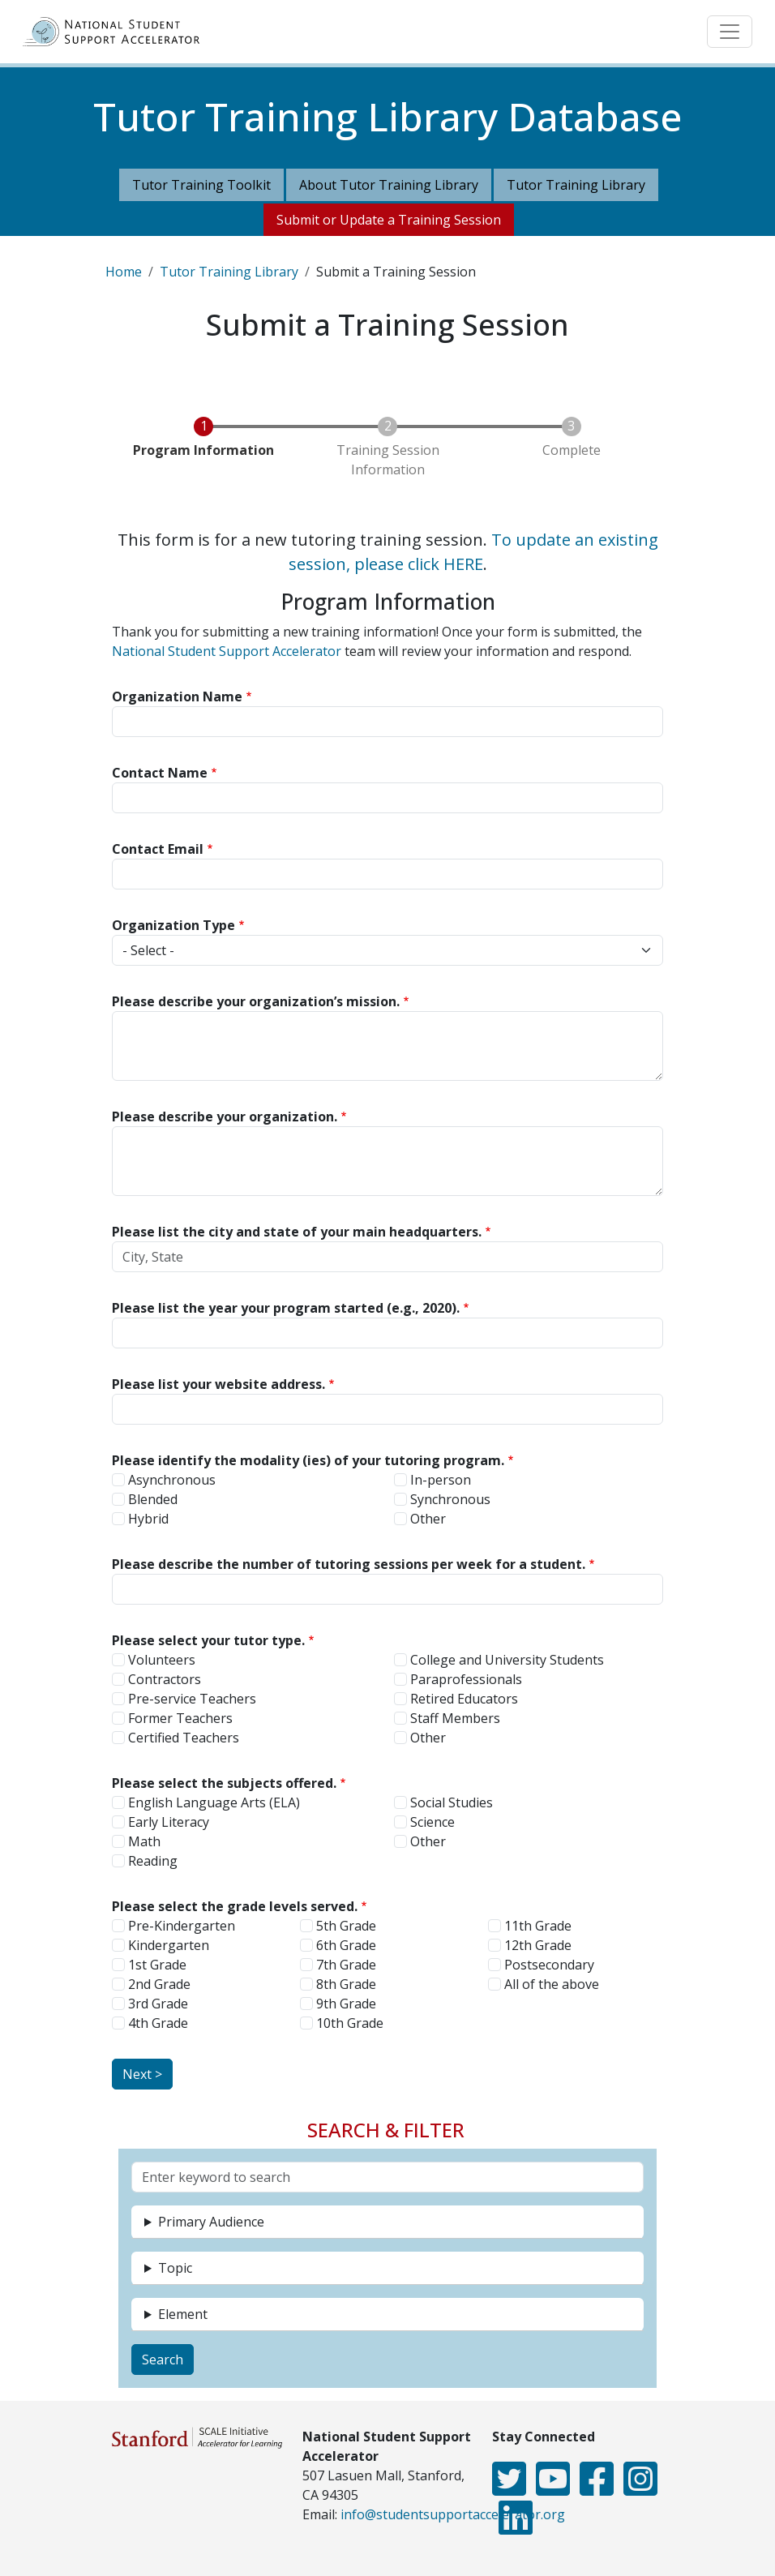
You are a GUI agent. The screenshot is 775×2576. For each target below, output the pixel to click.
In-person (440, 1480)
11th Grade (538, 1926)
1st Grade (157, 1965)
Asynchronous (172, 1480)
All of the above (551, 1984)
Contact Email (157, 849)
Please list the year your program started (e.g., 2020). (286, 1308)
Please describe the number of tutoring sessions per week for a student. (348, 1564)
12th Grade (538, 1945)
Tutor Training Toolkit (201, 185)
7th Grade (346, 1965)
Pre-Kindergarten (181, 1926)
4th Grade (158, 2023)
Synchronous (450, 1499)
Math (144, 1841)
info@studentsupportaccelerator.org (452, 2514)
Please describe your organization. (224, 1116)
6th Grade (346, 1945)
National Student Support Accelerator (226, 651)
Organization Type (173, 925)
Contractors (164, 1679)
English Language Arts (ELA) (214, 1802)
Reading (153, 1861)
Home (123, 272)
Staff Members (455, 1718)
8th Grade (346, 1984)
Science (432, 1822)
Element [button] (183, 2314)
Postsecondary (549, 1965)
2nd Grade (159, 1984)
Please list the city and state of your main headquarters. (297, 1232)
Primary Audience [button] (211, 2222)
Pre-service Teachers (192, 1699)
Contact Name (160, 773)
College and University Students (507, 1660)
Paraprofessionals (466, 1679)
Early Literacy (168, 1822)
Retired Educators (464, 1699)
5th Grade (346, 1926)
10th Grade (349, 2023)
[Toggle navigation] (729, 31)
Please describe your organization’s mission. (256, 1001)
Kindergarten (168, 1945)
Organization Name (177, 696)
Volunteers (161, 1660)
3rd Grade (158, 2003)
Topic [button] (175, 2268)
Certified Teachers (183, 1738)
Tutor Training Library (576, 185)
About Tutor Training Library (388, 185)
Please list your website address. (218, 1384)
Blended (153, 1499)
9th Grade (346, 2003)
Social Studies (451, 1802)
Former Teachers (180, 1718)
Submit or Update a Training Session (388, 220)
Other (428, 1519)
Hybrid (148, 1519)
